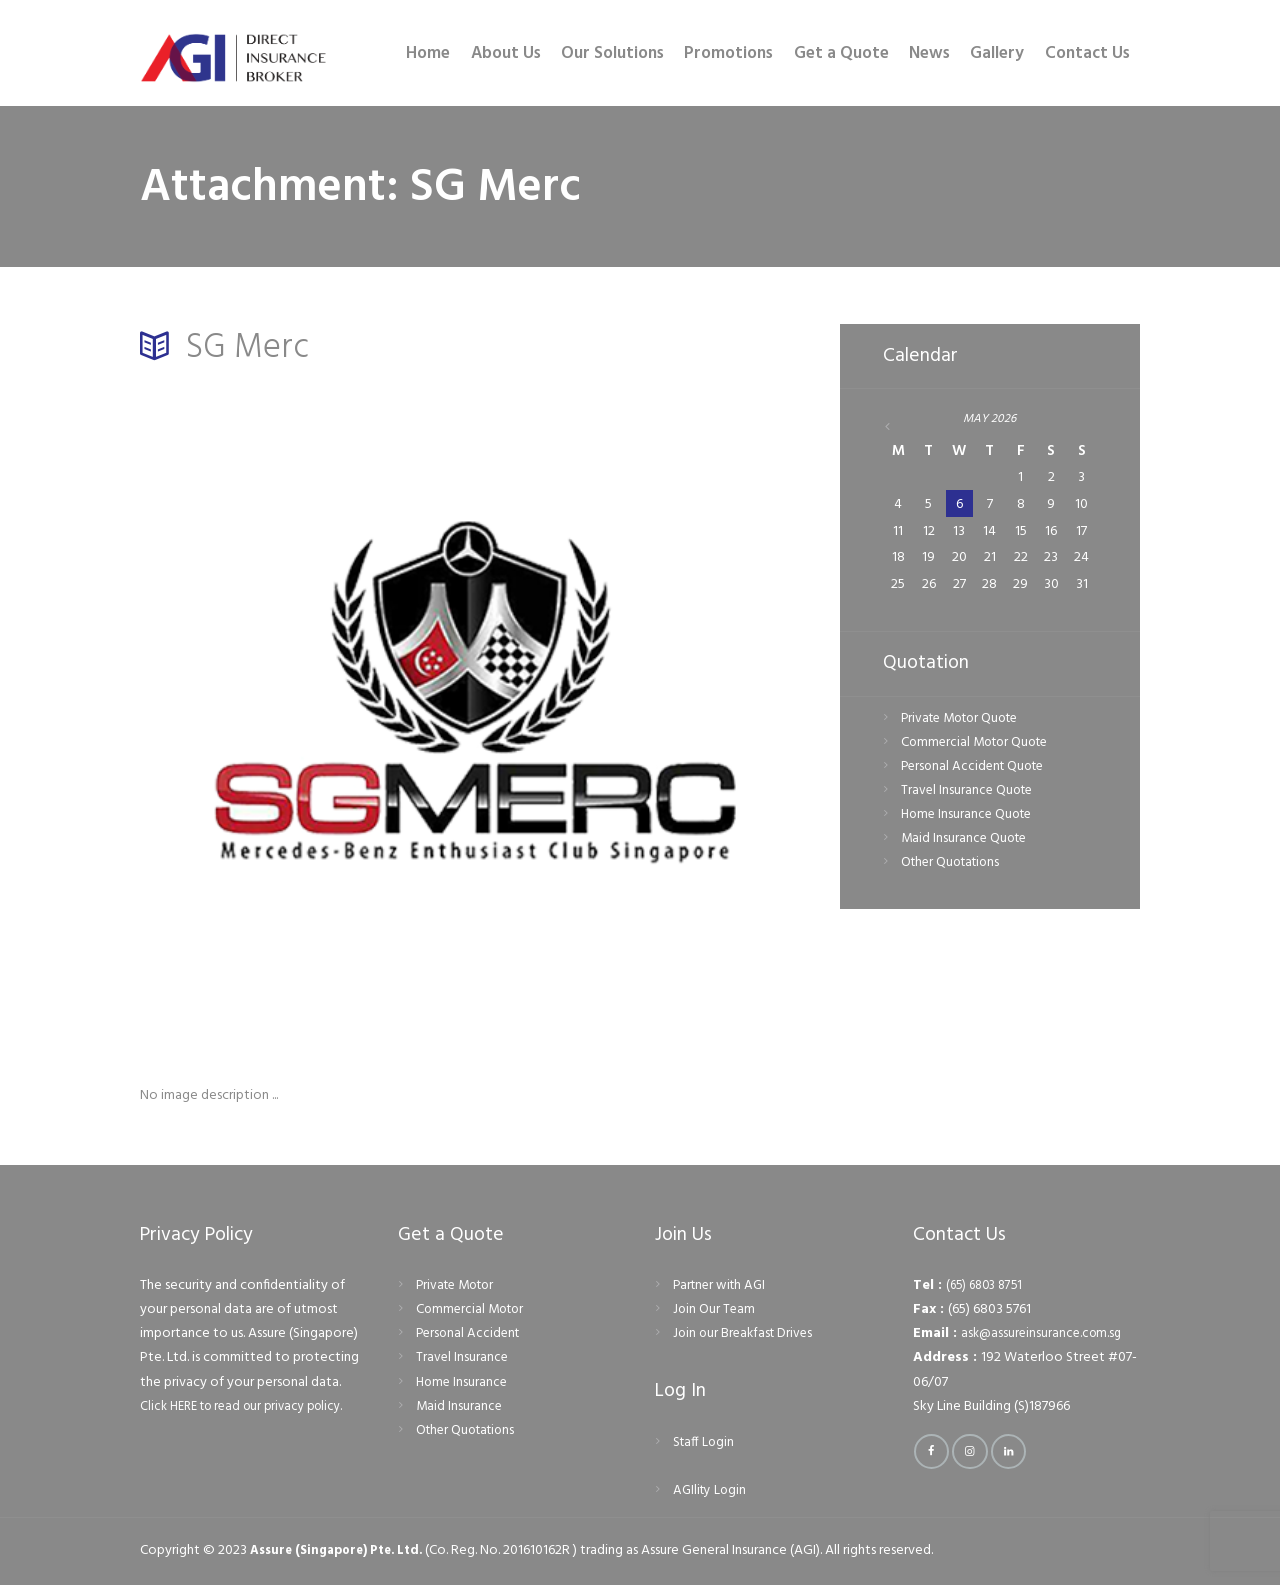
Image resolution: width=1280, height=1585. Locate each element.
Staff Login (705, 1442)
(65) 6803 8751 (988, 1285)
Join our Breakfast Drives (746, 1333)
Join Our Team (715, 1309)
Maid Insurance (460, 1406)
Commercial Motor (473, 1309)
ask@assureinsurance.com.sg (1044, 1333)
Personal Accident (470, 1333)
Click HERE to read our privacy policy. (250, 1406)
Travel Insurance (463, 1357)
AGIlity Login (711, 1490)
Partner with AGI (722, 1285)
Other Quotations (954, 865)
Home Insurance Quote (970, 816)
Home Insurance (463, 1382)
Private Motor (459, 1285)
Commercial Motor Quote (979, 744)
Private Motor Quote (965, 720)
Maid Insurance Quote (966, 840)
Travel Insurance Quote (969, 792)
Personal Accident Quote (977, 768)
